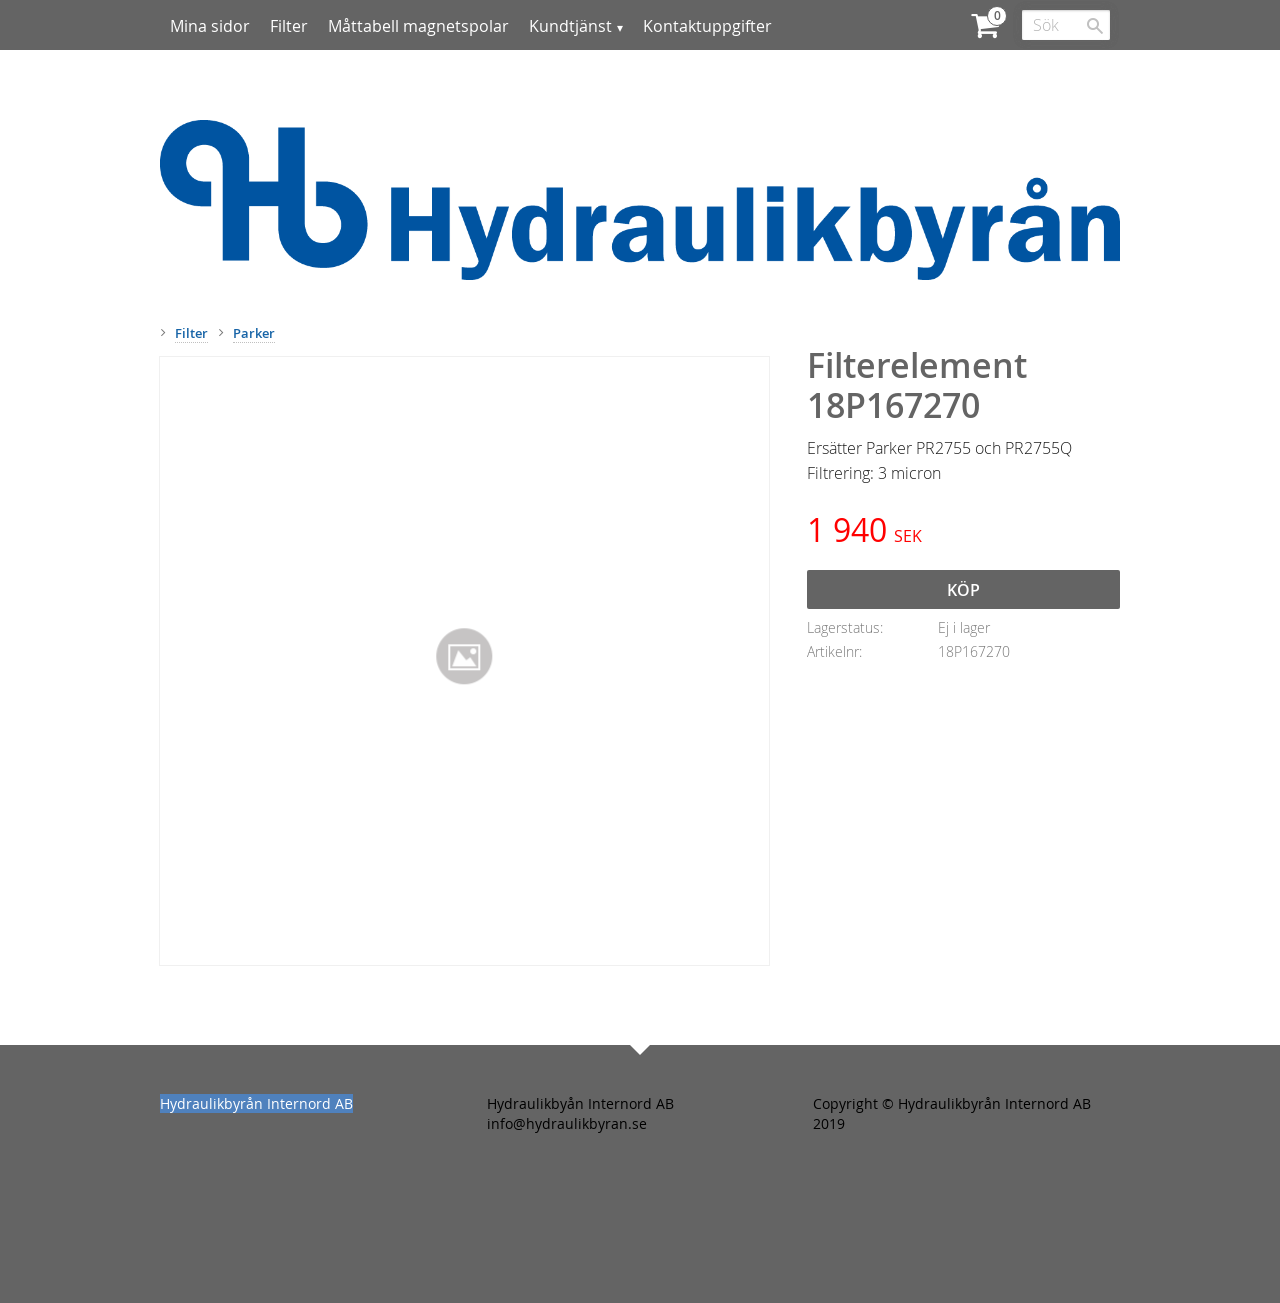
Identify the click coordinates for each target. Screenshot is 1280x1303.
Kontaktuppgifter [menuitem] (707, 26)
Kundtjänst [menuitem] (570, 26)
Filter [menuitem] (289, 26)
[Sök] (1095, 26)
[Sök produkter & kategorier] (1066, 25)
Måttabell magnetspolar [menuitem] (418, 26)
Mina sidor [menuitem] (210, 26)
